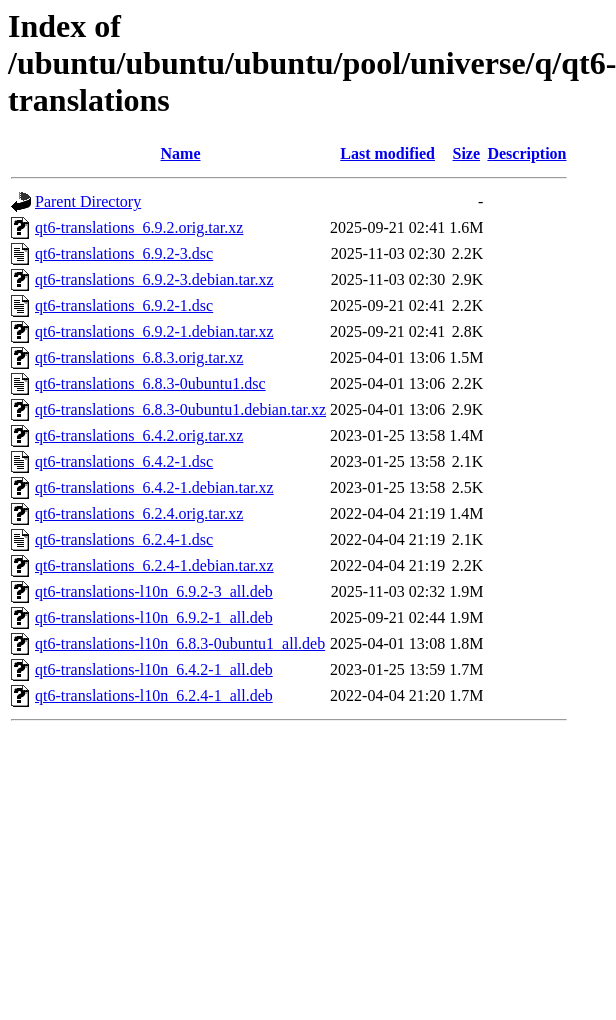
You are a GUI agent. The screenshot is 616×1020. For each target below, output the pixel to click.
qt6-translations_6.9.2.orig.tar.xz (139, 227)
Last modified (387, 153)
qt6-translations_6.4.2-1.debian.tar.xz (154, 487)
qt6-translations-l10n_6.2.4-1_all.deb (154, 695)
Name (181, 153)
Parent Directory (88, 201)
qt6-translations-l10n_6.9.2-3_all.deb (154, 591)
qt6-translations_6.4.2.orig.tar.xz (139, 435)
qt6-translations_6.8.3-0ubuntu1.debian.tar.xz (180, 409)
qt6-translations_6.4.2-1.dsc (124, 461)
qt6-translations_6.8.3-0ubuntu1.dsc (150, 383)
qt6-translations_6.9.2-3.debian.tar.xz (154, 279)
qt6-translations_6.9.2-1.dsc (124, 305)
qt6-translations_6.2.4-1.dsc (124, 539)
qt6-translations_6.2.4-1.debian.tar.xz (154, 565)
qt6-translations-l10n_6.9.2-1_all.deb (154, 617)
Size (467, 153)
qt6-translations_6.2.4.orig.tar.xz (139, 513)
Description (526, 153)
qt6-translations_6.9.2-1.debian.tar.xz (154, 331)
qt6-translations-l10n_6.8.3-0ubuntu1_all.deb (180, 643)
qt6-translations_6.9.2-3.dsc (124, 253)
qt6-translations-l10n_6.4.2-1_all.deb (154, 669)
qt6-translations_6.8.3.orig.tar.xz (139, 357)
